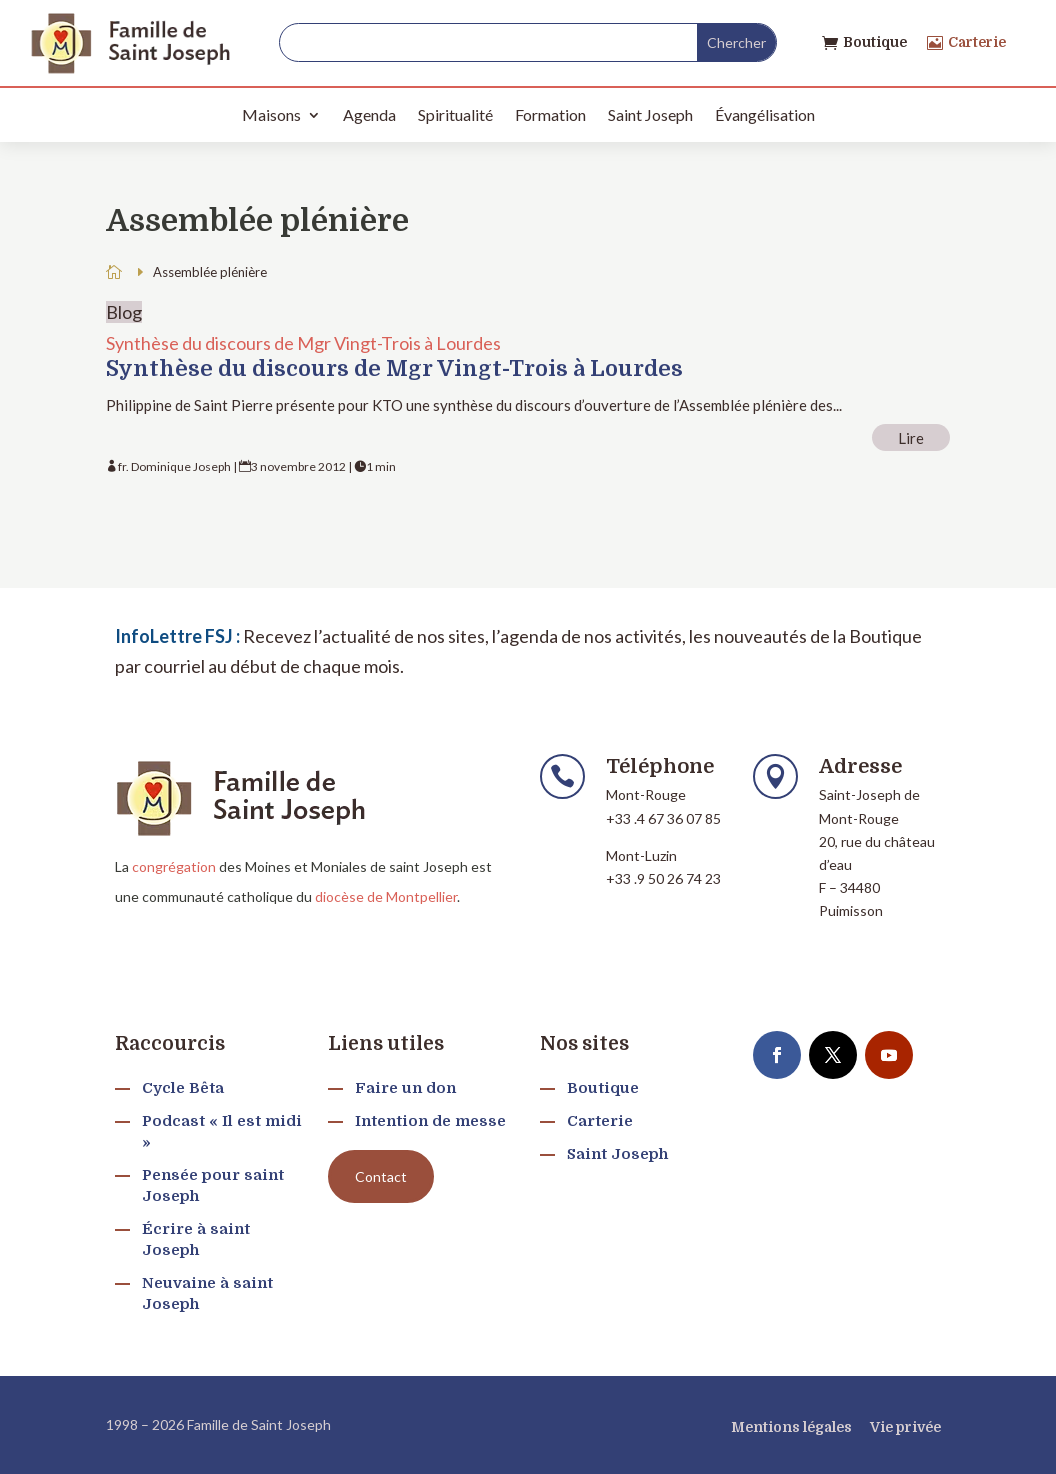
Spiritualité (455, 114)
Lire (911, 437)
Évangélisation (765, 114)
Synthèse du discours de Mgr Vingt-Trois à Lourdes (303, 343)
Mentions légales (791, 1427)
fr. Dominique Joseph (174, 466)
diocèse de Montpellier (386, 896)
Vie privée (905, 1427)
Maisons (271, 114)
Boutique (875, 42)
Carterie (977, 42)
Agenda (369, 114)
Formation (550, 114)
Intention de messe (430, 1121)
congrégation (174, 866)
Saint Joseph (650, 114)
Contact (381, 1176)
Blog (124, 312)
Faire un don (405, 1088)
